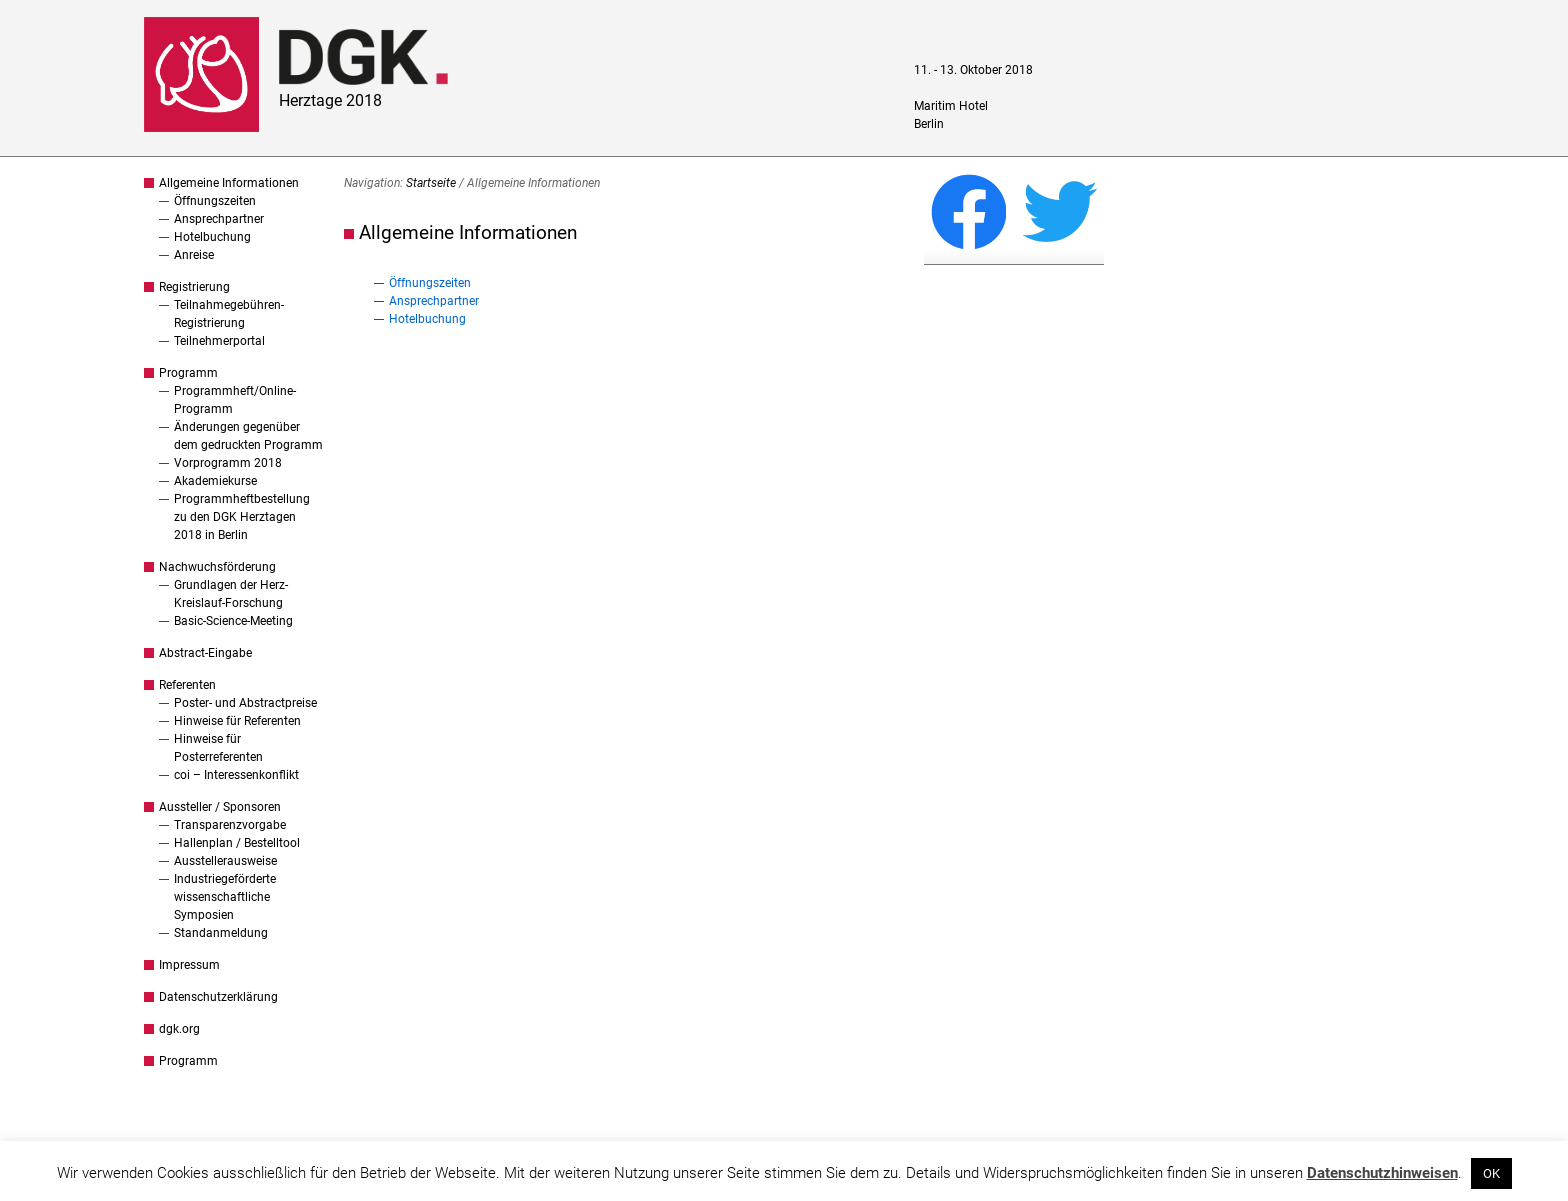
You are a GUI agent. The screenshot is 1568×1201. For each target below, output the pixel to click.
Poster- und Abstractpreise (245, 703)
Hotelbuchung (212, 237)
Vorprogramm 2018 (228, 463)
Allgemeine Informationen (229, 183)
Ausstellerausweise (225, 861)
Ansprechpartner (219, 219)
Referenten (187, 685)
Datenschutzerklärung (218, 997)
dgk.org (179, 1029)
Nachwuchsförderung (217, 567)
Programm (188, 373)
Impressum (189, 965)
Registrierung (194, 287)
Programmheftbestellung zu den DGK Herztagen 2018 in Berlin (242, 517)
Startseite (431, 183)
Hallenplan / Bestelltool (237, 843)
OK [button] (1491, 1173)
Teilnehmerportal (219, 341)
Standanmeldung (221, 933)
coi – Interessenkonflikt (236, 775)
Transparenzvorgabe (230, 825)
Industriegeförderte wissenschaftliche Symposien (225, 897)
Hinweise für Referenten (237, 721)
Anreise (194, 255)
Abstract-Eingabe (205, 653)
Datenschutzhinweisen (1382, 1173)
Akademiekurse (215, 481)
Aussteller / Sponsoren (220, 807)
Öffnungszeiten (215, 201)
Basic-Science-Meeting (233, 621)
